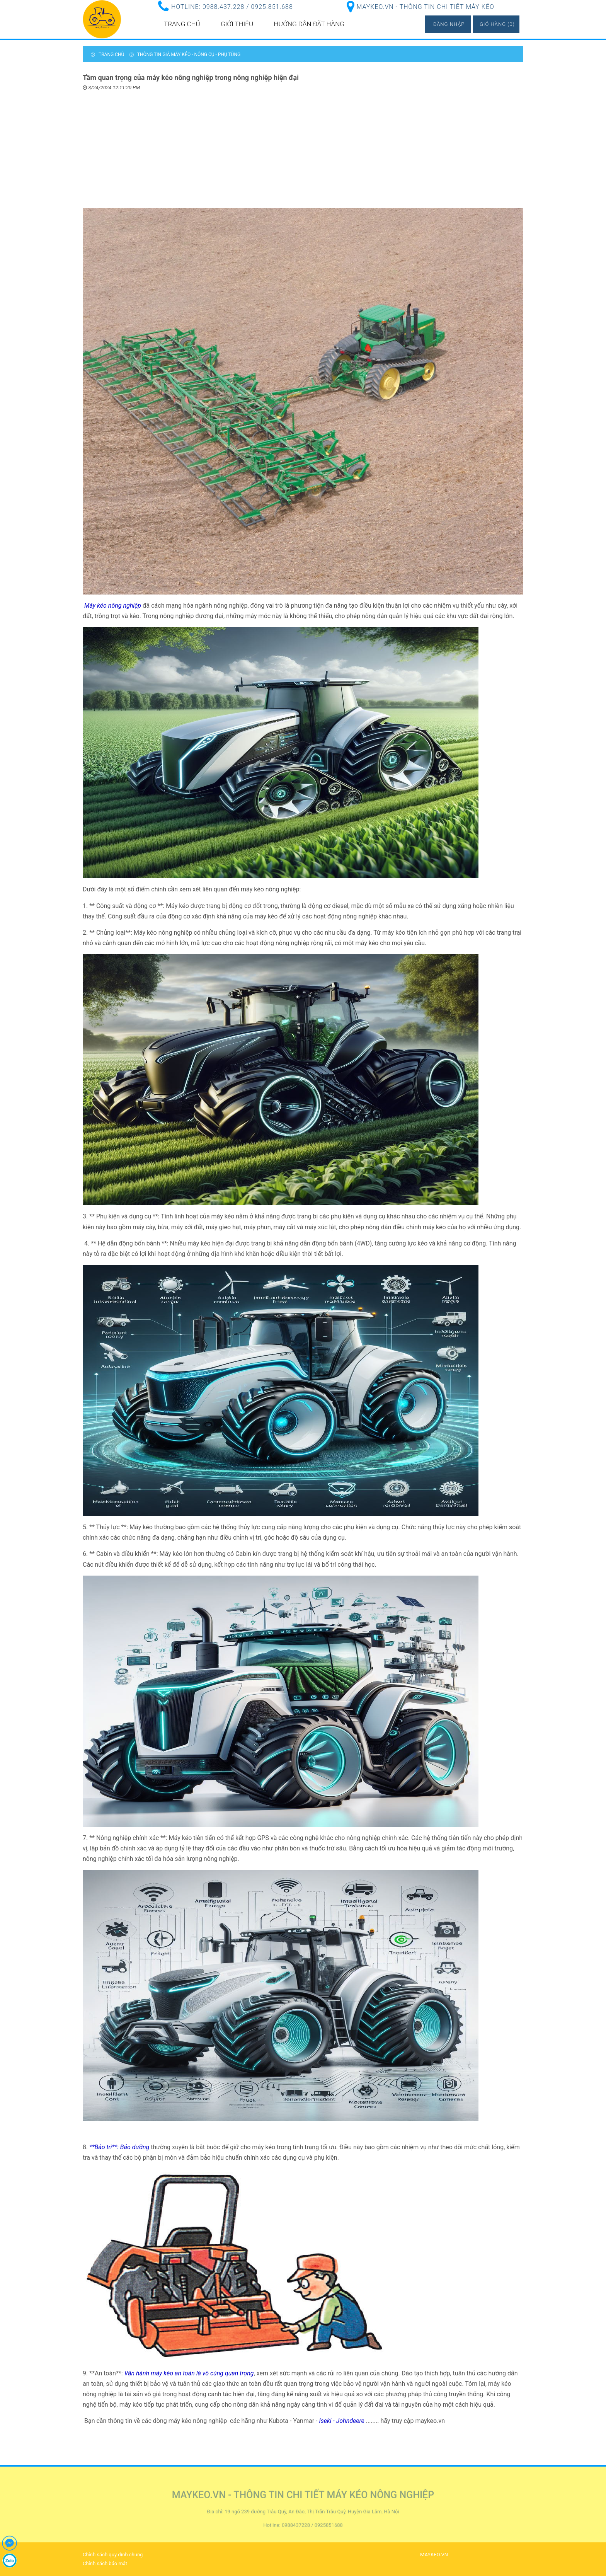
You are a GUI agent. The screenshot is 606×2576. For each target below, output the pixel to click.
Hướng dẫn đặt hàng (309, 24)
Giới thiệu (237, 24)
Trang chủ (182, 24)
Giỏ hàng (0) (497, 24)
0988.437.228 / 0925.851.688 (248, 6)
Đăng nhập (449, 24)
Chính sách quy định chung (113, 2554)
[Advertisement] (303, 150)
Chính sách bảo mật (105, 2563)
